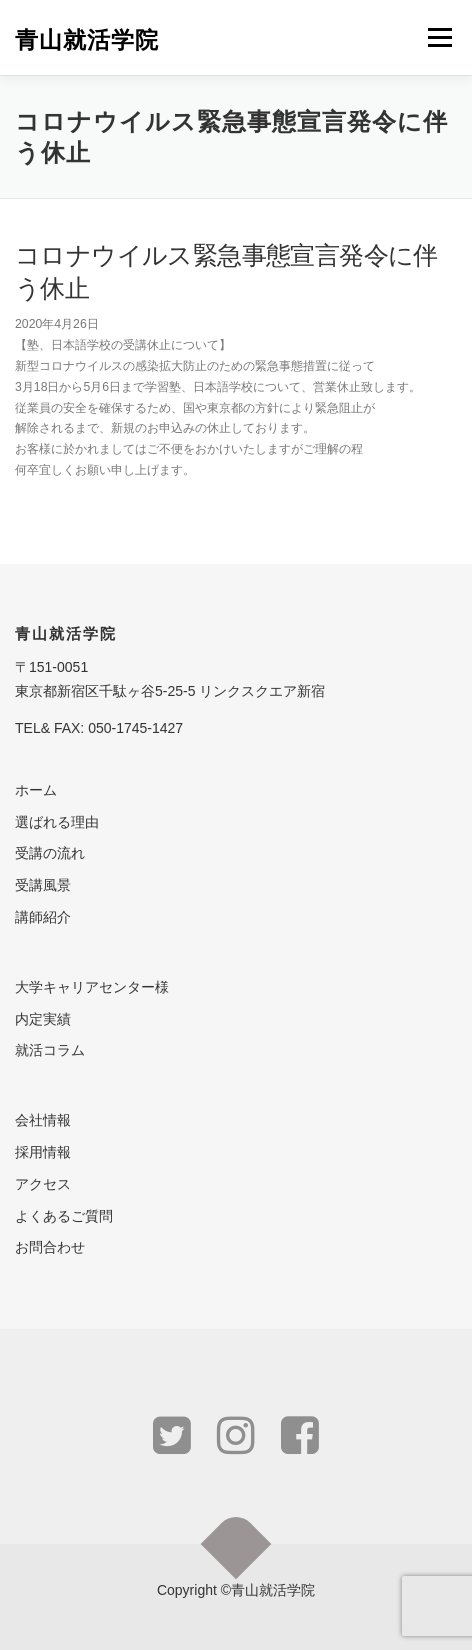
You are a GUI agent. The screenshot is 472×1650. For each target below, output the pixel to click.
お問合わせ (50, 1247)
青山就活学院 (87, 39)
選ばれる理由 (57, 822)
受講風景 (43, 885)
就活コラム (50, 1050)
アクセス (43, 1184)
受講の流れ (50, 853)
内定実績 (43, 1019)
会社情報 (43, 1120)
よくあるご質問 (64, 1216)
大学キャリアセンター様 (92, 987)
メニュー (439, 37)
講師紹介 (43, 917)
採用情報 (43, 1152)
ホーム (36, 790)
